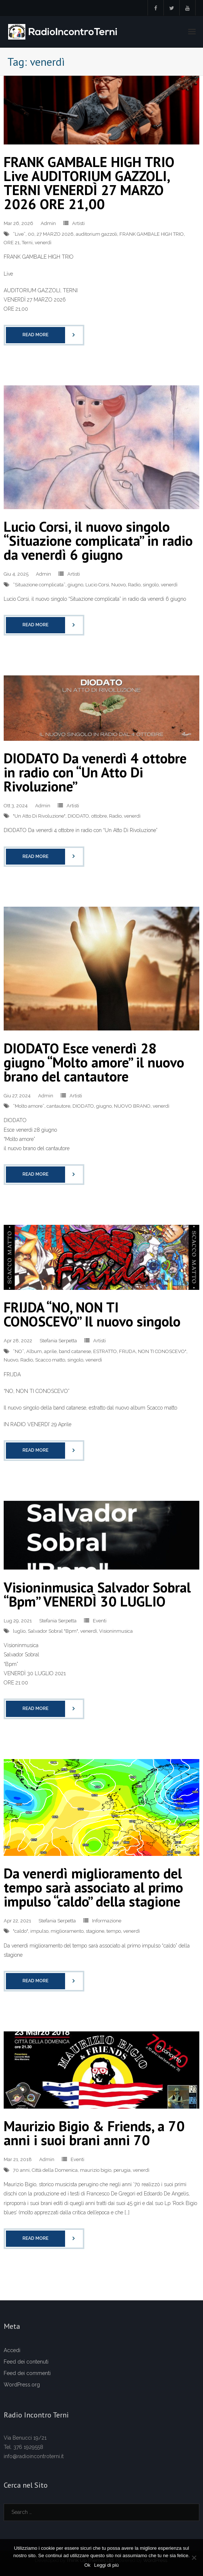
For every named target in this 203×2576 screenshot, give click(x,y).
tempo (113, 1931)
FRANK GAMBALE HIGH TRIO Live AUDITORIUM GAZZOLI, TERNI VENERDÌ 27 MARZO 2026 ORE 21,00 (89, 183)
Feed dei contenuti (26, 2362)
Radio (134, 584)
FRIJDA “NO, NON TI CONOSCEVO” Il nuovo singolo (92, 1314)
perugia (122, 2170)
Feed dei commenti (27, 2373)
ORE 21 (12, 242)
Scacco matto (50, 1360)
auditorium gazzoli (96, 234)
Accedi (12, 2350)
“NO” (18, 1351)
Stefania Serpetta (58, 1340)
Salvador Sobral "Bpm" (53, 1631)
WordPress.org (22, 2385)
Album (34, 1351)
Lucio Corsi (97, 584)
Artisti (78, 223)
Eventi (99, 1620)
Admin (48, 223)
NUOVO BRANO (132, 1106)
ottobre (99, 816)
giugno (75, 584)
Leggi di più (106, 2565)
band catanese (75, 1351)
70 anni (21, 2170)
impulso (39, 1931)
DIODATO (78, 816)
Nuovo (118, 584)
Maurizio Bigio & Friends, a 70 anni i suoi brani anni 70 (94, 2133)
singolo (151, 584)
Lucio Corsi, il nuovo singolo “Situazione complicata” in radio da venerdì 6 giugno (98, 540)
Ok (87, 2565)
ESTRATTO (105, 1351)
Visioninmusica (116, 1631)
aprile (50, 1351)
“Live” (19, 234)
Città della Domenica (55, 2170)
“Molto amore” (28, 1106)
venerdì (43, 242)
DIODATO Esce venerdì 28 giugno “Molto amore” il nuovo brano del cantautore (94, 1062)
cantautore (58, 1106)
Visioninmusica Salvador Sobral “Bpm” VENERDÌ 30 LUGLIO (97, 1594)
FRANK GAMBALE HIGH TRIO (151, 234)
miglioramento (67, 1931)
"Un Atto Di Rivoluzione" (39, 816)
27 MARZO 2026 (55, 234)
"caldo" (20, 1931)
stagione (95, 1931)
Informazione (106, 1921)
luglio (19, 1631)
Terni (27, 242)
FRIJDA (127, 1351)
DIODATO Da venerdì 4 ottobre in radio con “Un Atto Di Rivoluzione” (95, 772)
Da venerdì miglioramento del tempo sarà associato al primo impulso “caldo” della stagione (93, 1887)
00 (31, 234)
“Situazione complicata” (39, 584)
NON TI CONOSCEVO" (162, 1351)
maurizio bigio (95, 2170)
